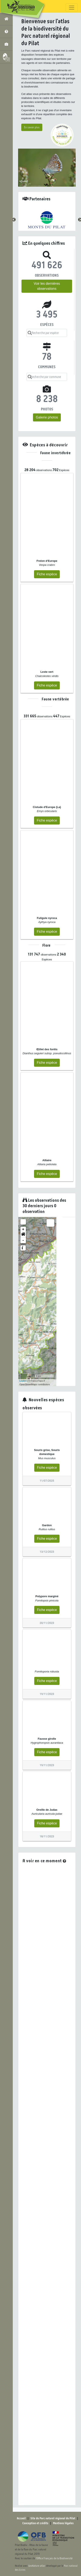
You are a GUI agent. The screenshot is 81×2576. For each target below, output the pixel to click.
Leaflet (22, 1381)
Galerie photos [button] (47, 417)
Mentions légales (63, 2523)
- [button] (23, 1240)
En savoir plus (32, 127)
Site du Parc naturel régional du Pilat (52, 2518)
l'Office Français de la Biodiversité (54, 2558)
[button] (23, 1235)
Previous (14, 220)
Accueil (21, 2518)
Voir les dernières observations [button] (47, 286)
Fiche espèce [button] (47, 574)
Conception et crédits (35, 2523)
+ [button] (23, 1229)
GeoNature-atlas (36, 2565)
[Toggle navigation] (72, 7)
